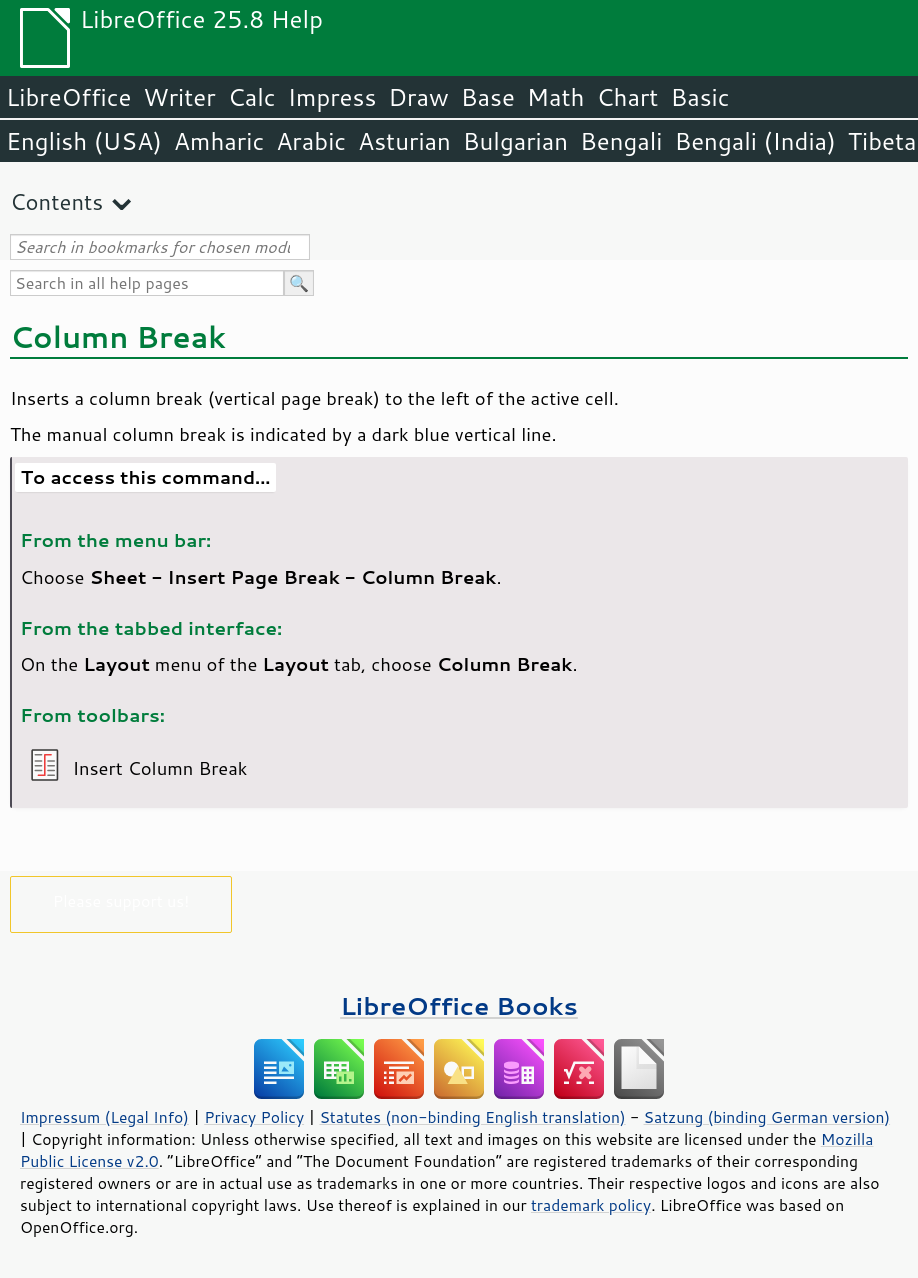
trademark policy (591, 1205)
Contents (56, 201)
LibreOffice (68, 97)
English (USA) (84, 141)
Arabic (311, 141)
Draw (418, 97)
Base (488, 97)
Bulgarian (515, 141)
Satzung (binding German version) (767, 1117)
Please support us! (121, 900)
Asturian (404, 141)
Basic (699, 97)
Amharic (219, 141)
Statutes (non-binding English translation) (472, 1117)
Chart (627, 97)
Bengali (621, 141)
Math (556, 97)
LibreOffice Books (459, 1005)
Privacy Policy (254, 1117)
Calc (252, 97)
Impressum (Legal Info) (104, 1117)
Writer (179, 97)
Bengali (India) (755, 141)
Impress (332, 97)
